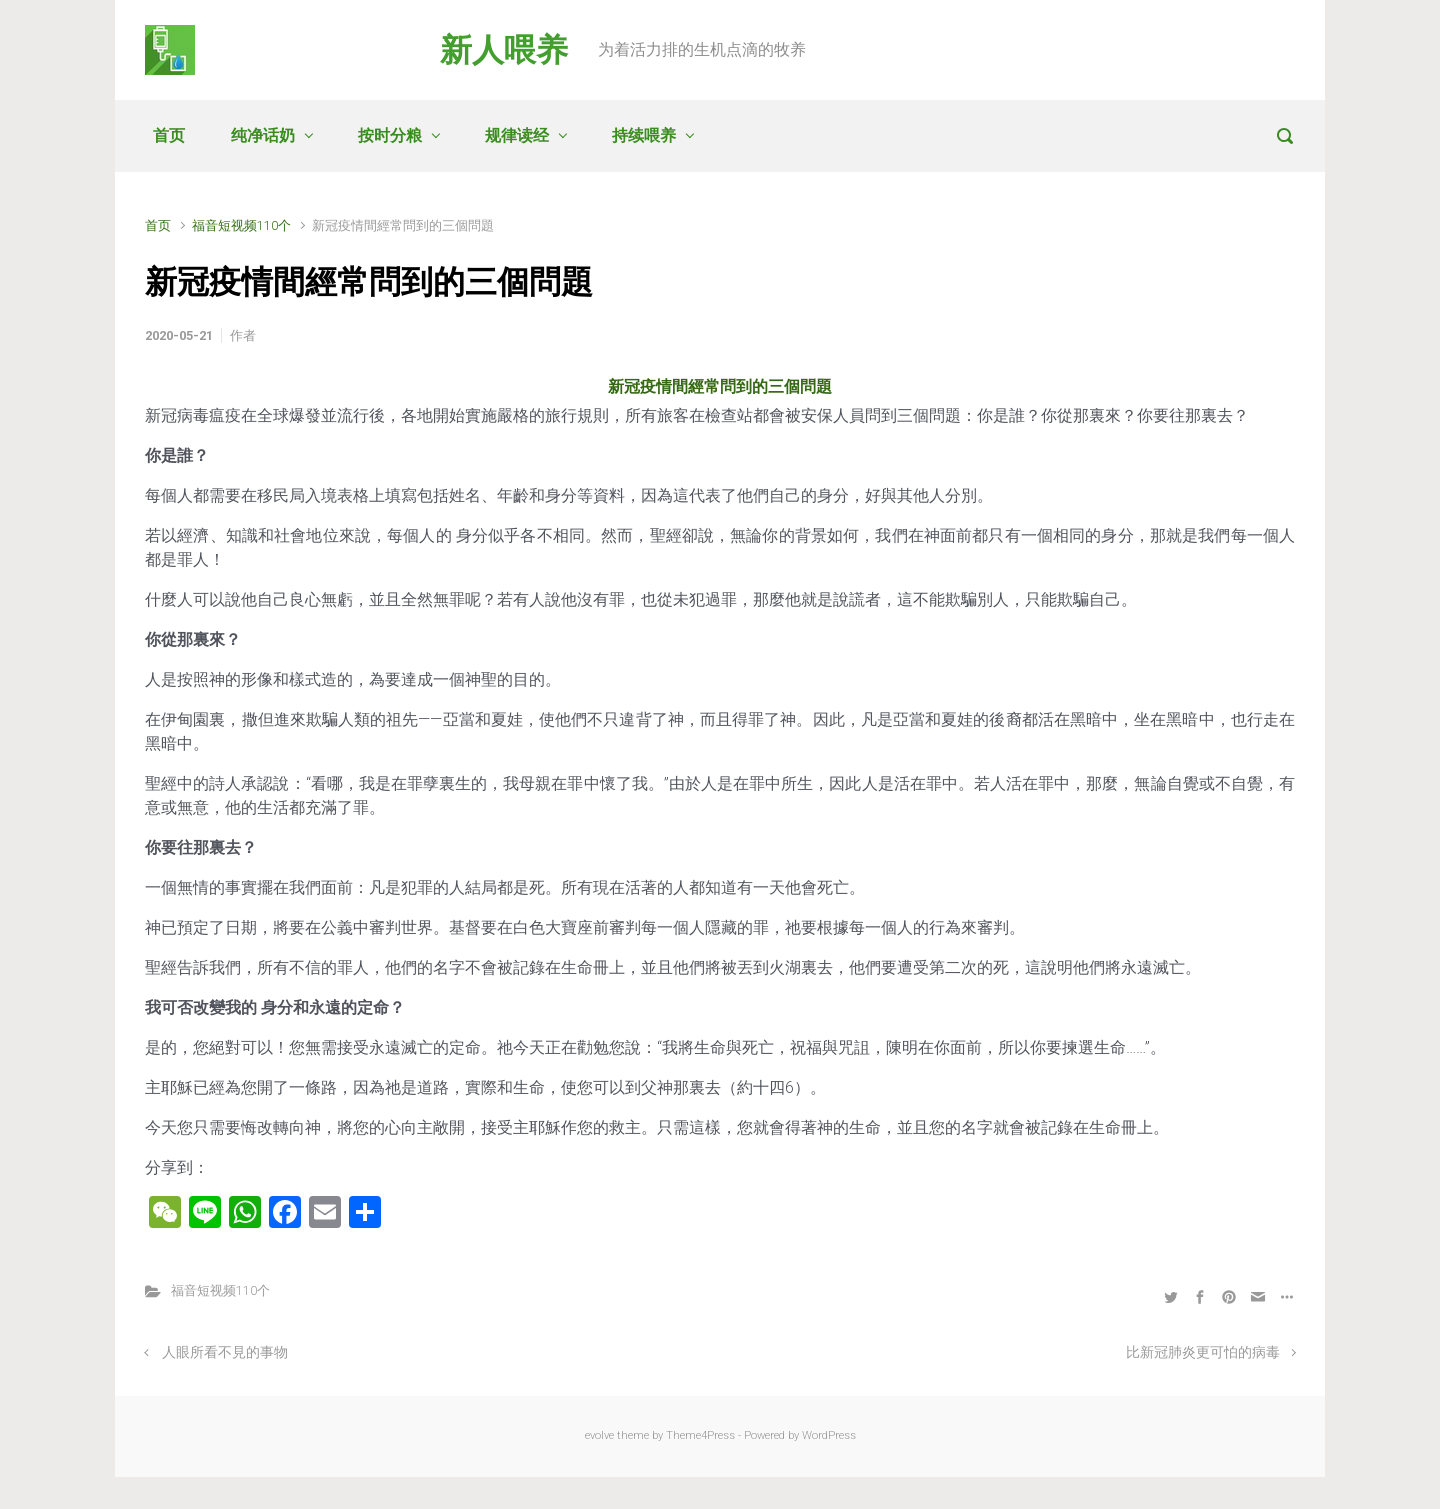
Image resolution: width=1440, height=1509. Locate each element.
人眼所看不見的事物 (225, 1352)
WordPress (829, 1435)
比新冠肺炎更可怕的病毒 (1203, 1352)
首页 (169, 135)
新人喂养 (504, 50)
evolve (599, 1435)
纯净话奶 (263, 135)
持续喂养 (644, 135)
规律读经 (517, 135)
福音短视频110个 (241, 225)
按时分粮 (390, 135)
